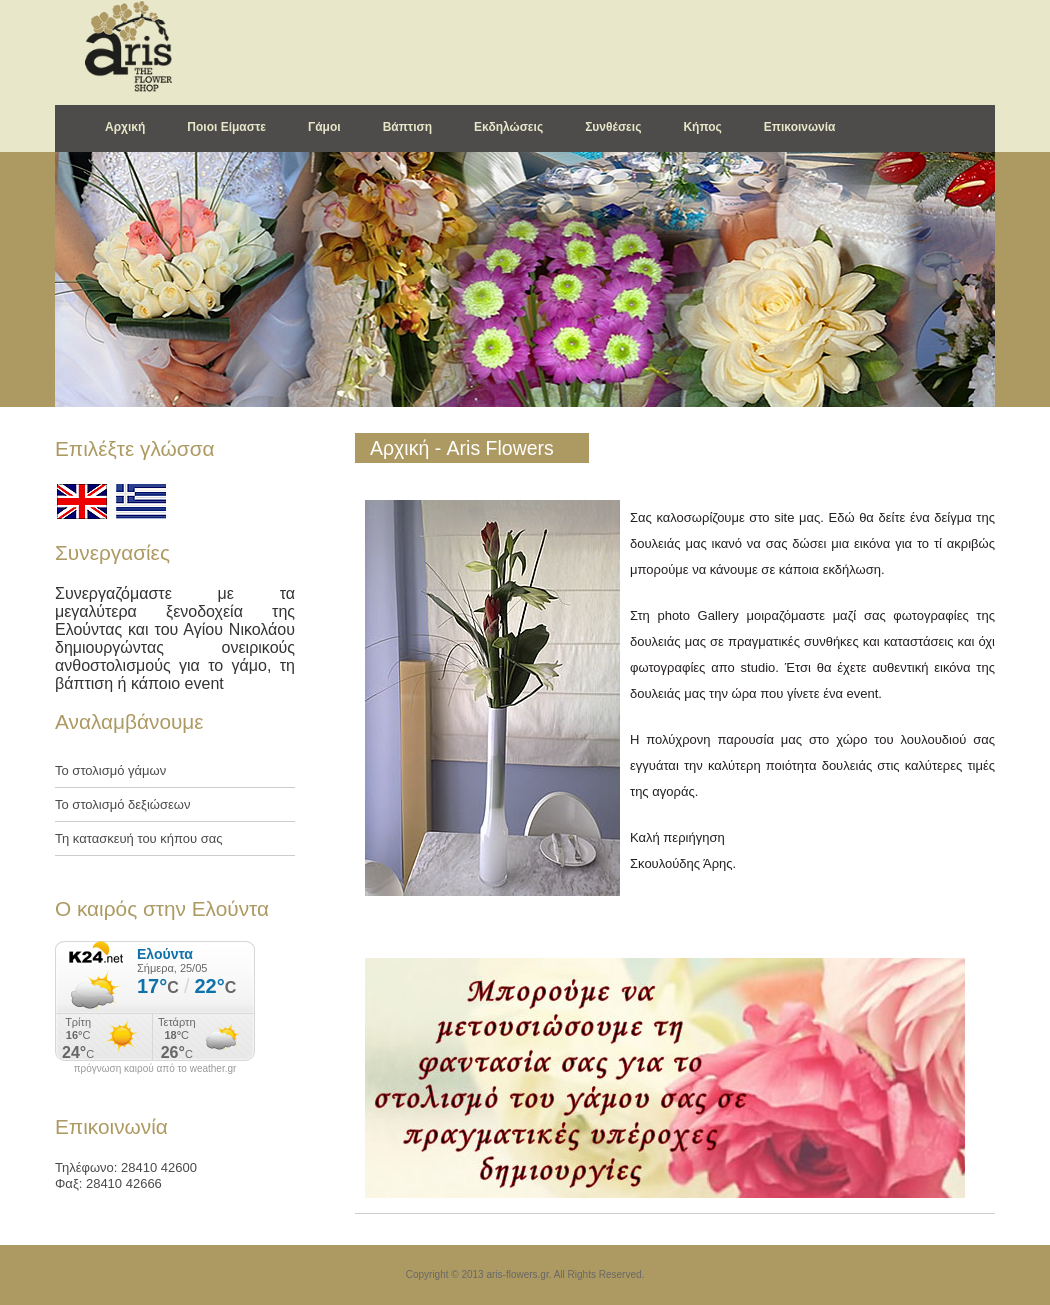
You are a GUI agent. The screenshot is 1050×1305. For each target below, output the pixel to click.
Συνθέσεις (613, 127)
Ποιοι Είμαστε (226, 127)
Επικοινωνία (800, 127)
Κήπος (702, 127)
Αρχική (125, 127)
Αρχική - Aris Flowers (462, 448)
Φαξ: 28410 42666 (108, 1183)
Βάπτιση (407, 127)
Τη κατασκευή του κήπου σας (139, 838)
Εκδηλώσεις (508, 127)
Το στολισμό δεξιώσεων (122, 804)
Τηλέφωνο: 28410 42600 (126, 1167)
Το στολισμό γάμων (110, 770)
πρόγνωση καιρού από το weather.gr (155, 1069)
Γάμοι (324, 127)
